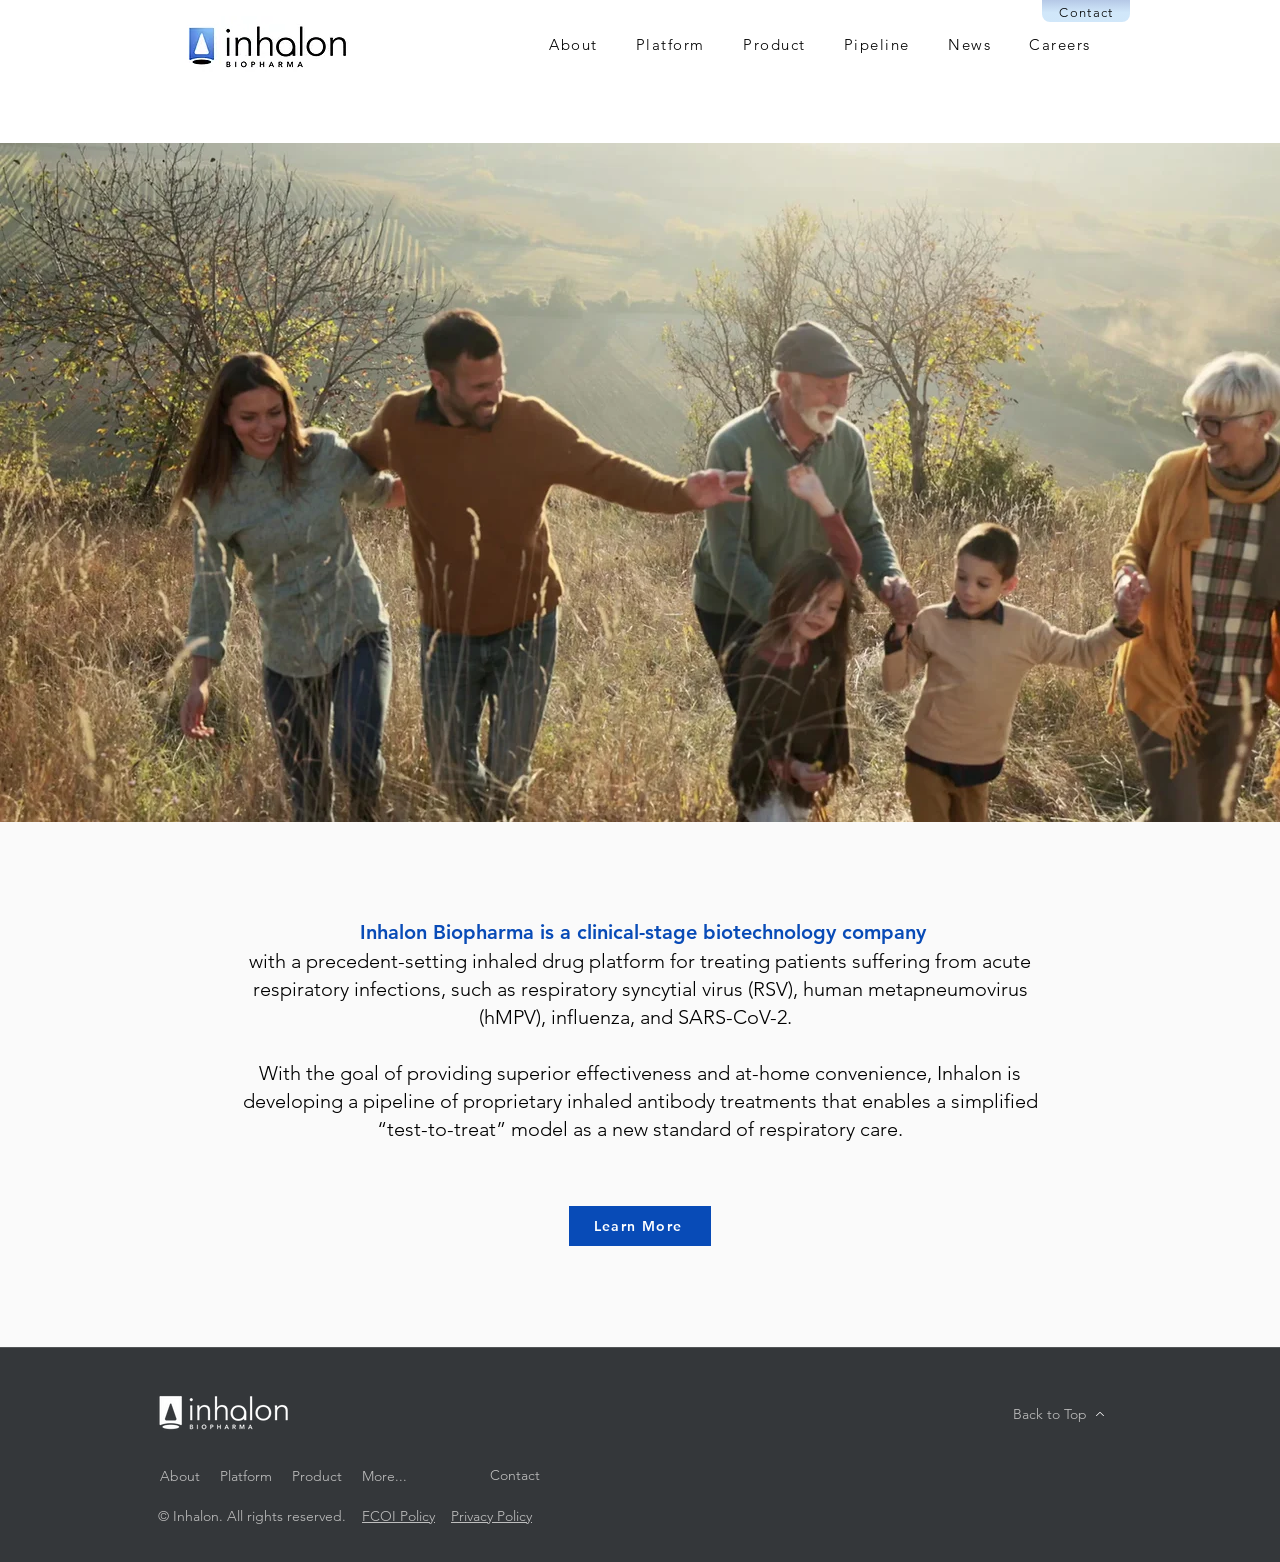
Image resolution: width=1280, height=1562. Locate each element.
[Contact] (1086, 11)
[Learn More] (640, 1226)
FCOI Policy (398, 1516)
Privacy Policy (491, 1516)
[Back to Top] (1059, 1414)
